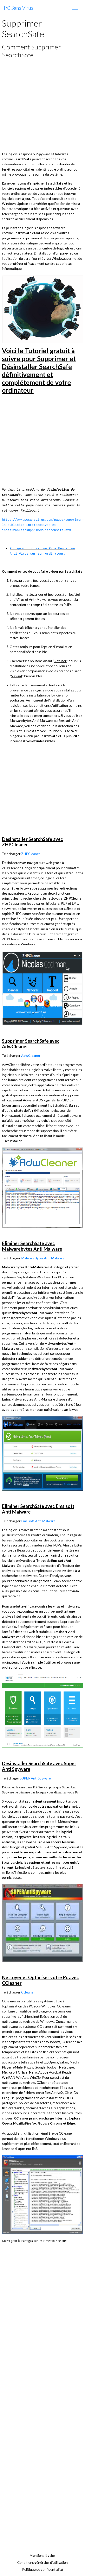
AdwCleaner (30, 1056)
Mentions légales (42, 2556)
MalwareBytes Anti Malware (42, 1258)
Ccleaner (28, 1992)
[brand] (18, 8)
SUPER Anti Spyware (35, 1778)
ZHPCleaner (30, 854)
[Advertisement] (42, 105)
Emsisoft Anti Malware (38, 1521)
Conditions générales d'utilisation (42, 2562)
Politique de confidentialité (42, 2569)
